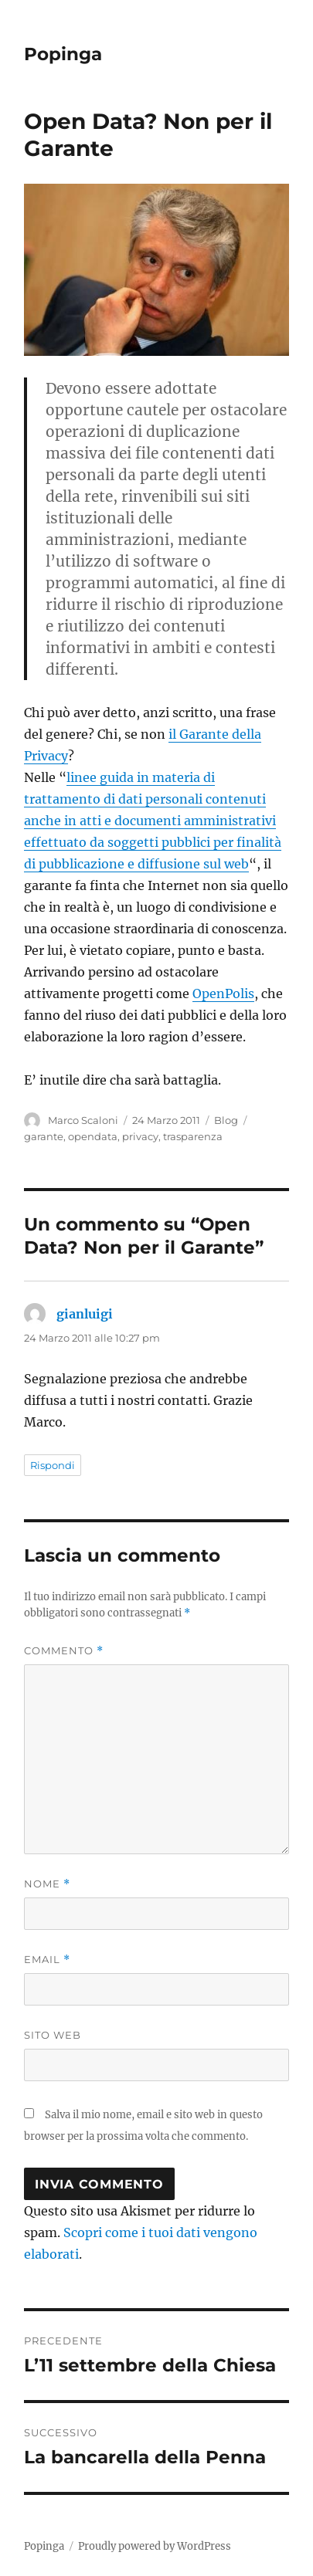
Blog (226, 1120)
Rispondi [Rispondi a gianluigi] (52, 1465)
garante (43, 1136)
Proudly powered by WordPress (154, 2546)
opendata (92, 1136)
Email (47, 1959)
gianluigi (84, 1314)
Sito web (52, 2035)
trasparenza (193, 1136)
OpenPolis (223, 993)
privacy (140, 1136)
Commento (64, 1650)
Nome (47, 1884)
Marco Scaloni (83, 1120)
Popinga (63, 54)
